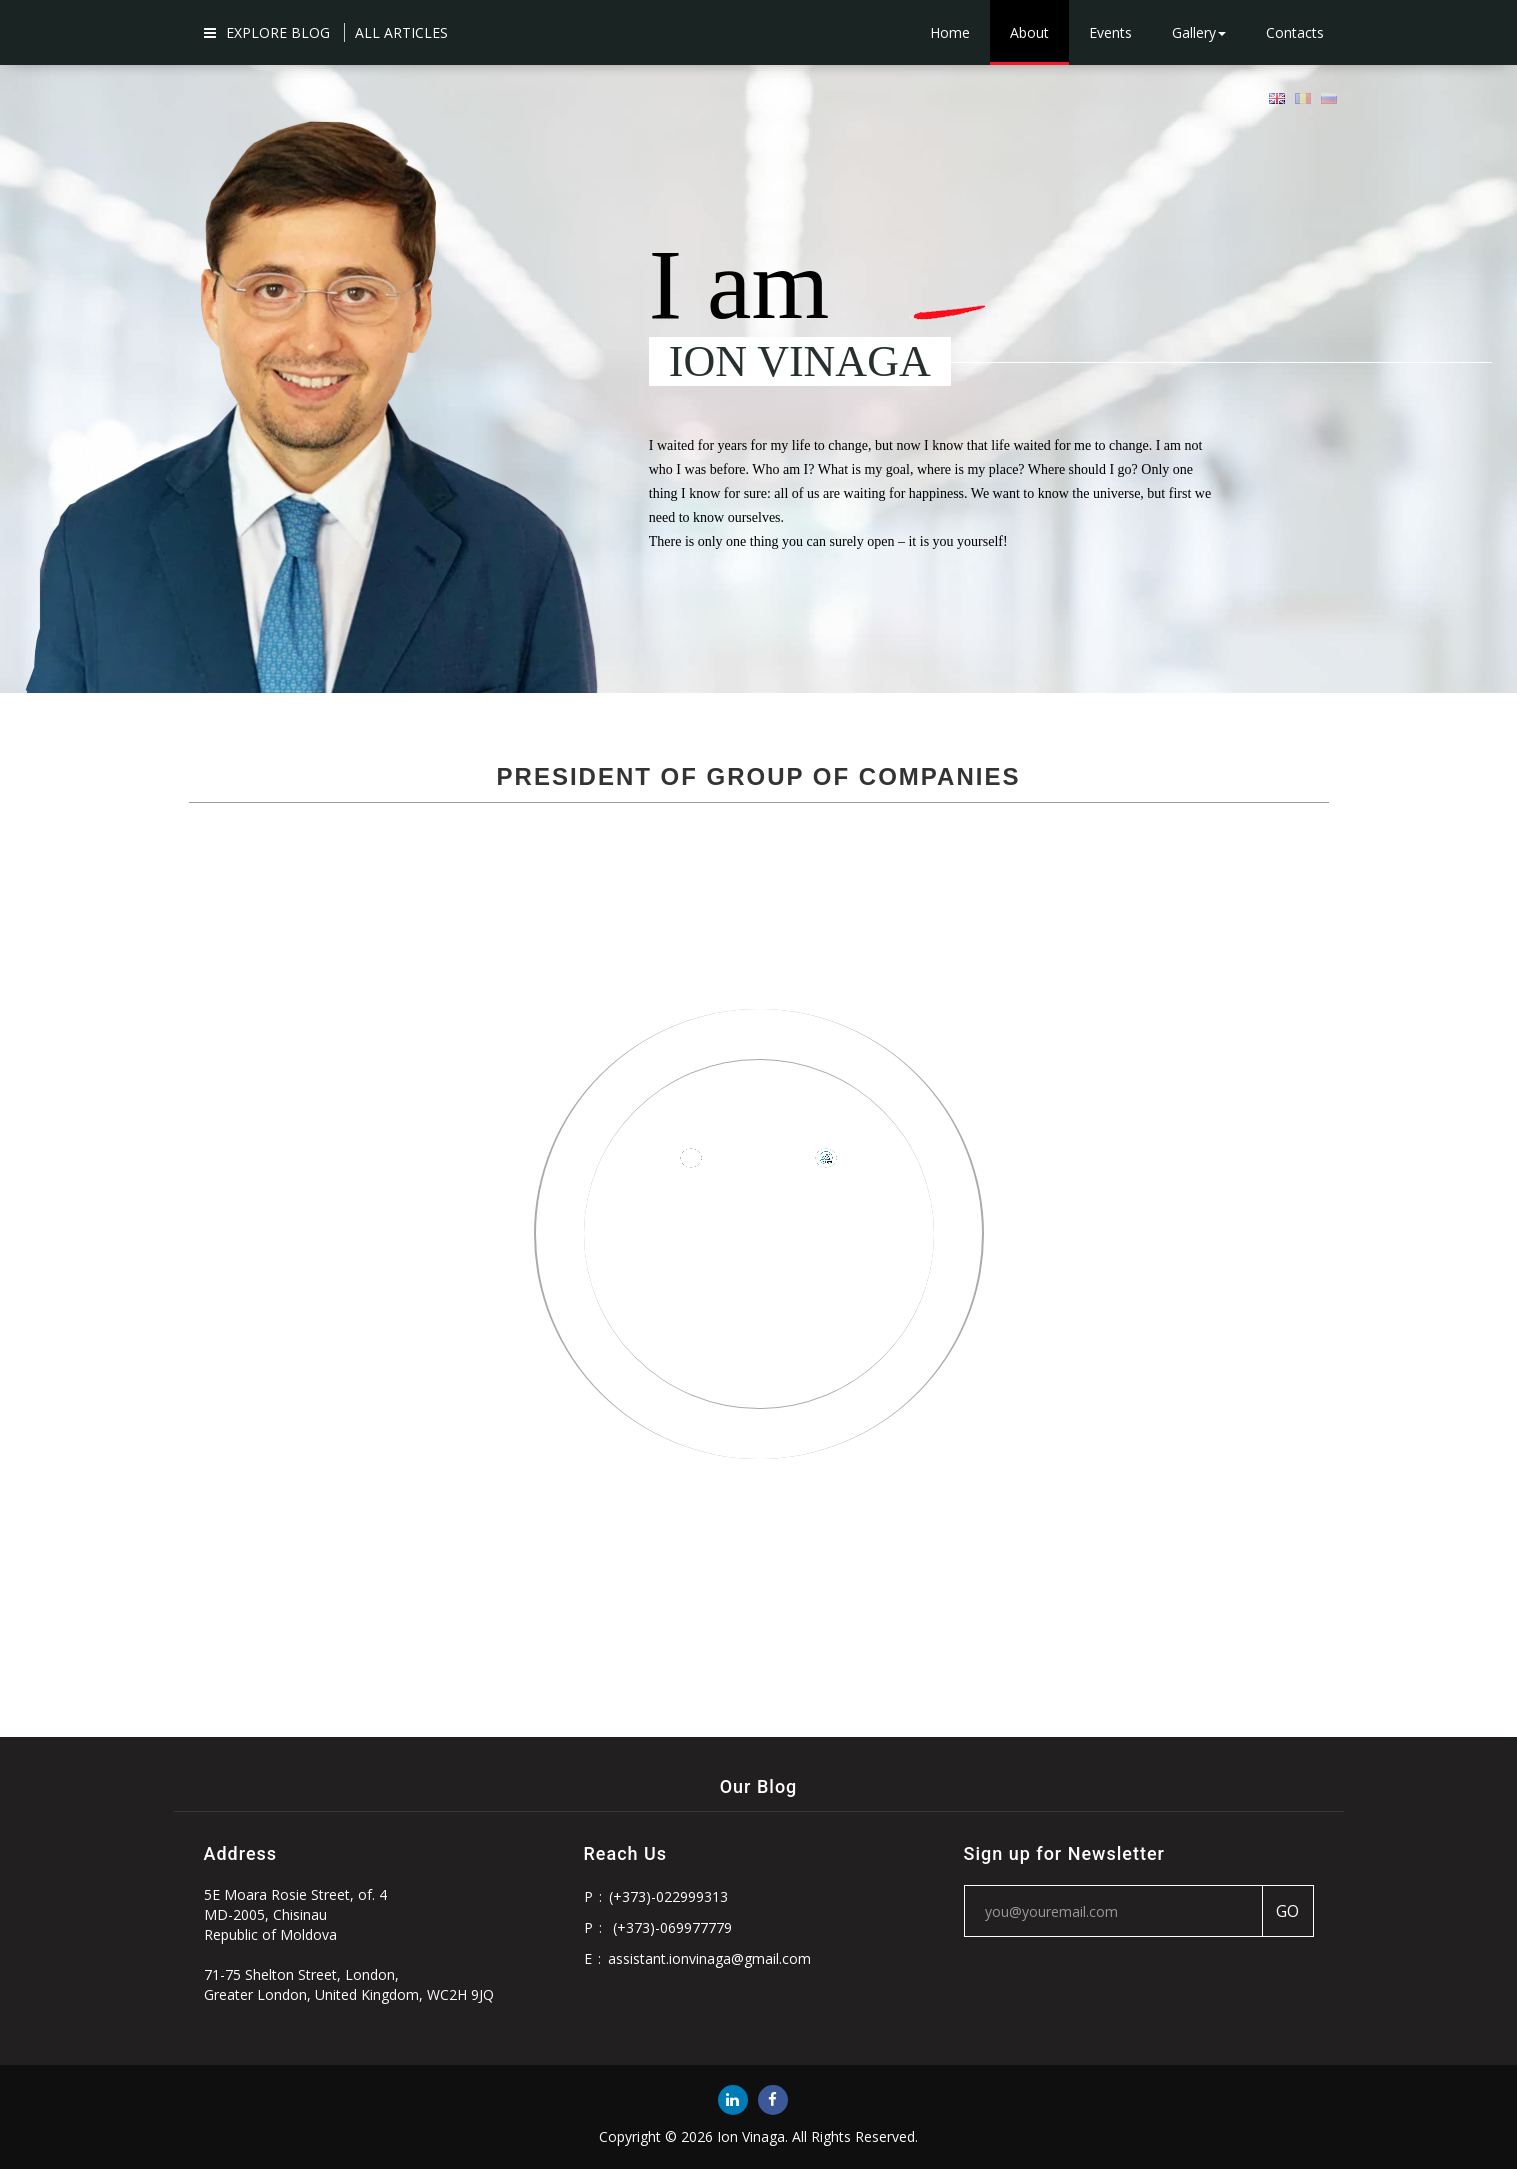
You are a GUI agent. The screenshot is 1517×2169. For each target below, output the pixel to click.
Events (1110, 32)
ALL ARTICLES (401, 32)
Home (950, 32)
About (1029, 32)
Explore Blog (267, 32)
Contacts (1295, 32)
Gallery (1199, 32)
